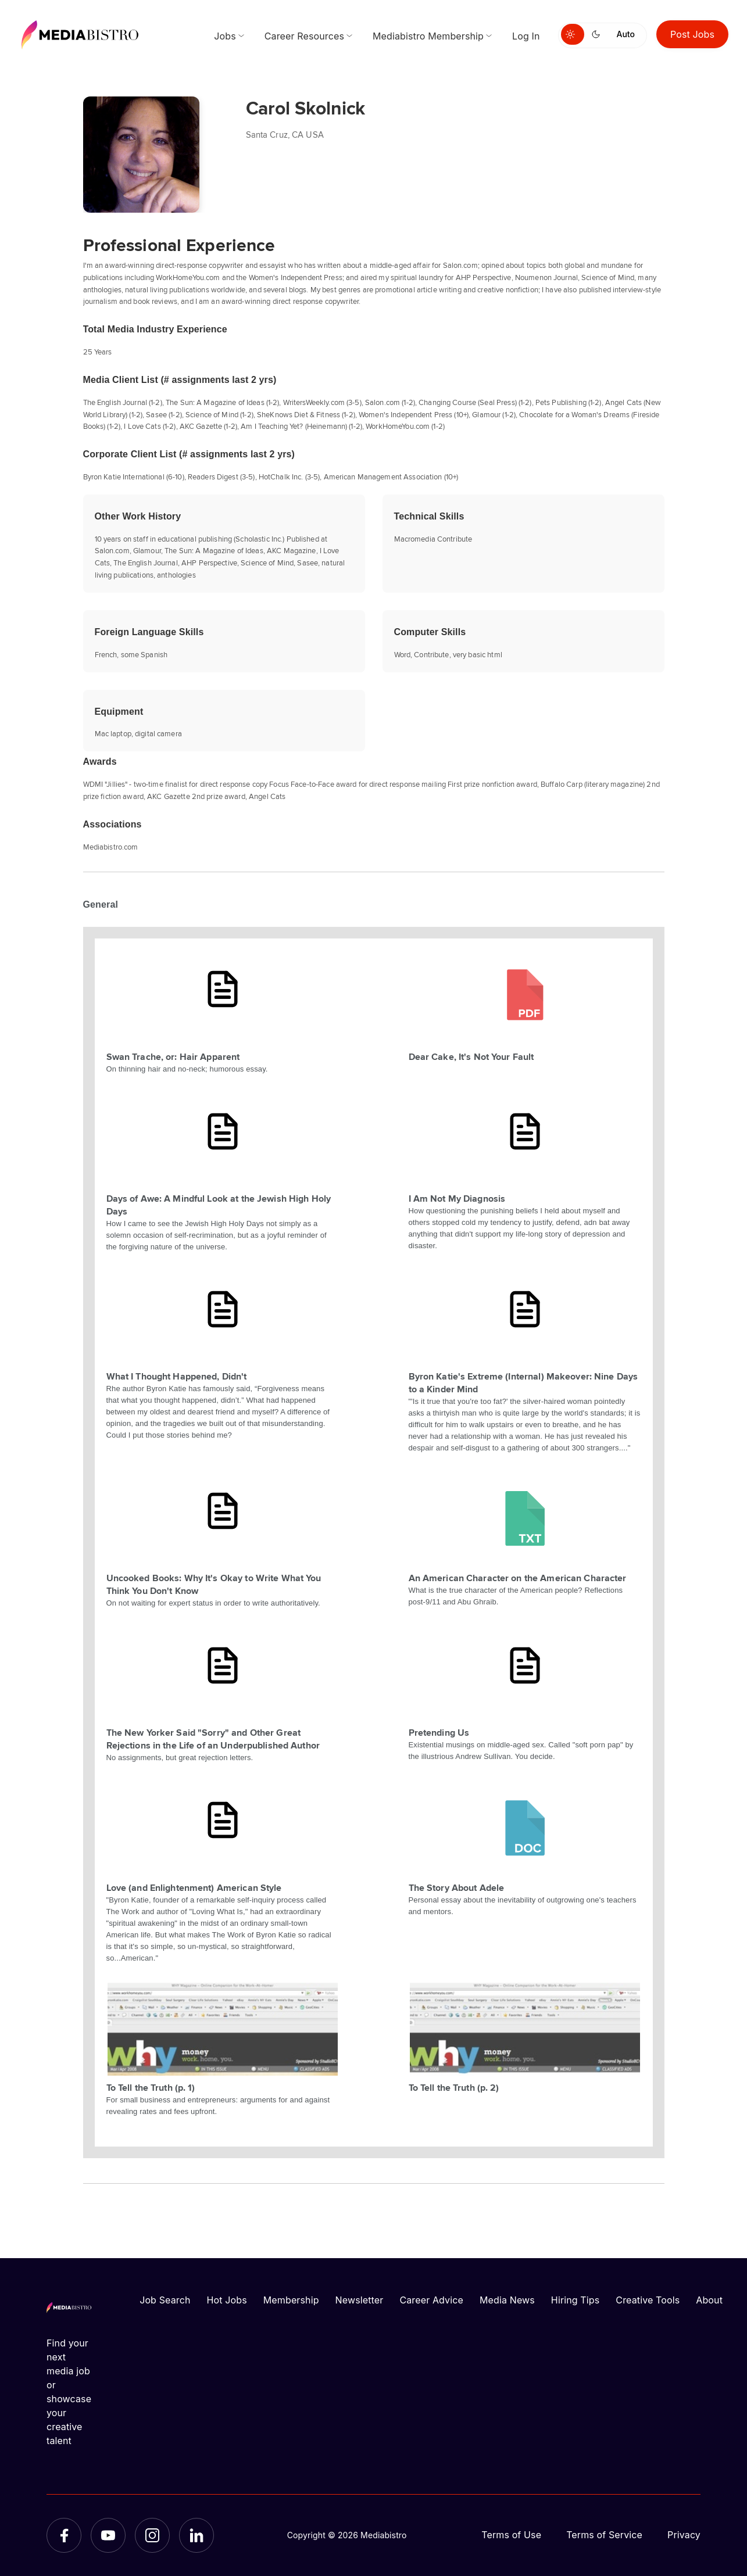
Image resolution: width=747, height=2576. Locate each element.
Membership (291, 2300)
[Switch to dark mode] (598, 34)
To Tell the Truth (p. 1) (150, 2087)
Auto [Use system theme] (626, 34)
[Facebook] (64, 2535)
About (709, 2300)
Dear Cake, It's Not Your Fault (471, 1056)
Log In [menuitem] (525, 36)
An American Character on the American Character (518, 1577)
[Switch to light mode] (572, 34)
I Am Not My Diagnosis (457, 1198)
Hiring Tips (575, 2300)
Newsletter (359, 2300)
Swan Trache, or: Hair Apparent (173, 1056)
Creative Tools (648, 2300)
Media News (507, 2300)
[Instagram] (152, 2535)
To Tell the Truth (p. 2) (454, 2087)
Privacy (683, 2535)
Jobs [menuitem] (225, 36)
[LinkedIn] (196, 2535)
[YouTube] (108, 2535)
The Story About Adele (457, 1887)
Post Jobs (692, 34)
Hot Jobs (227, 2300)
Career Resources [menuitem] (304, 36)
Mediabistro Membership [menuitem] (428, 36)
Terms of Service (604, 2535)
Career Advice (431, 2300)
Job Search (165, 2300)
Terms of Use (511, 2535)
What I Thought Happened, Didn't (176, 1376)
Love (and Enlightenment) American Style (194, 1887)
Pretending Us (439, 1732)
